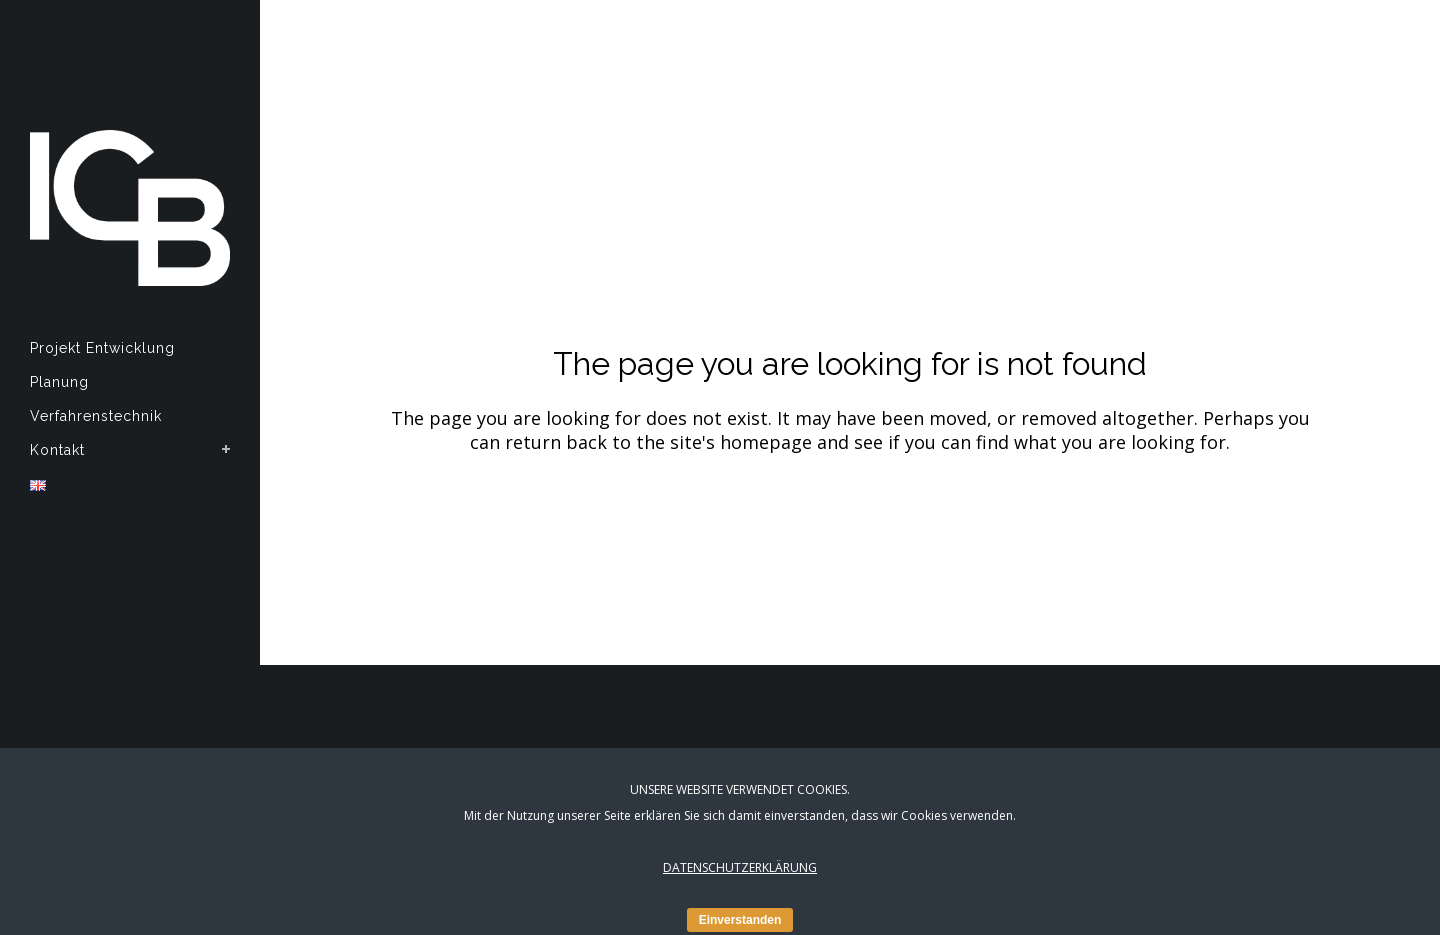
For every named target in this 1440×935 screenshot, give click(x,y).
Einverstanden (740, 920)
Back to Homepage (850, 525)
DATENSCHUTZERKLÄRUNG (740, 867)
